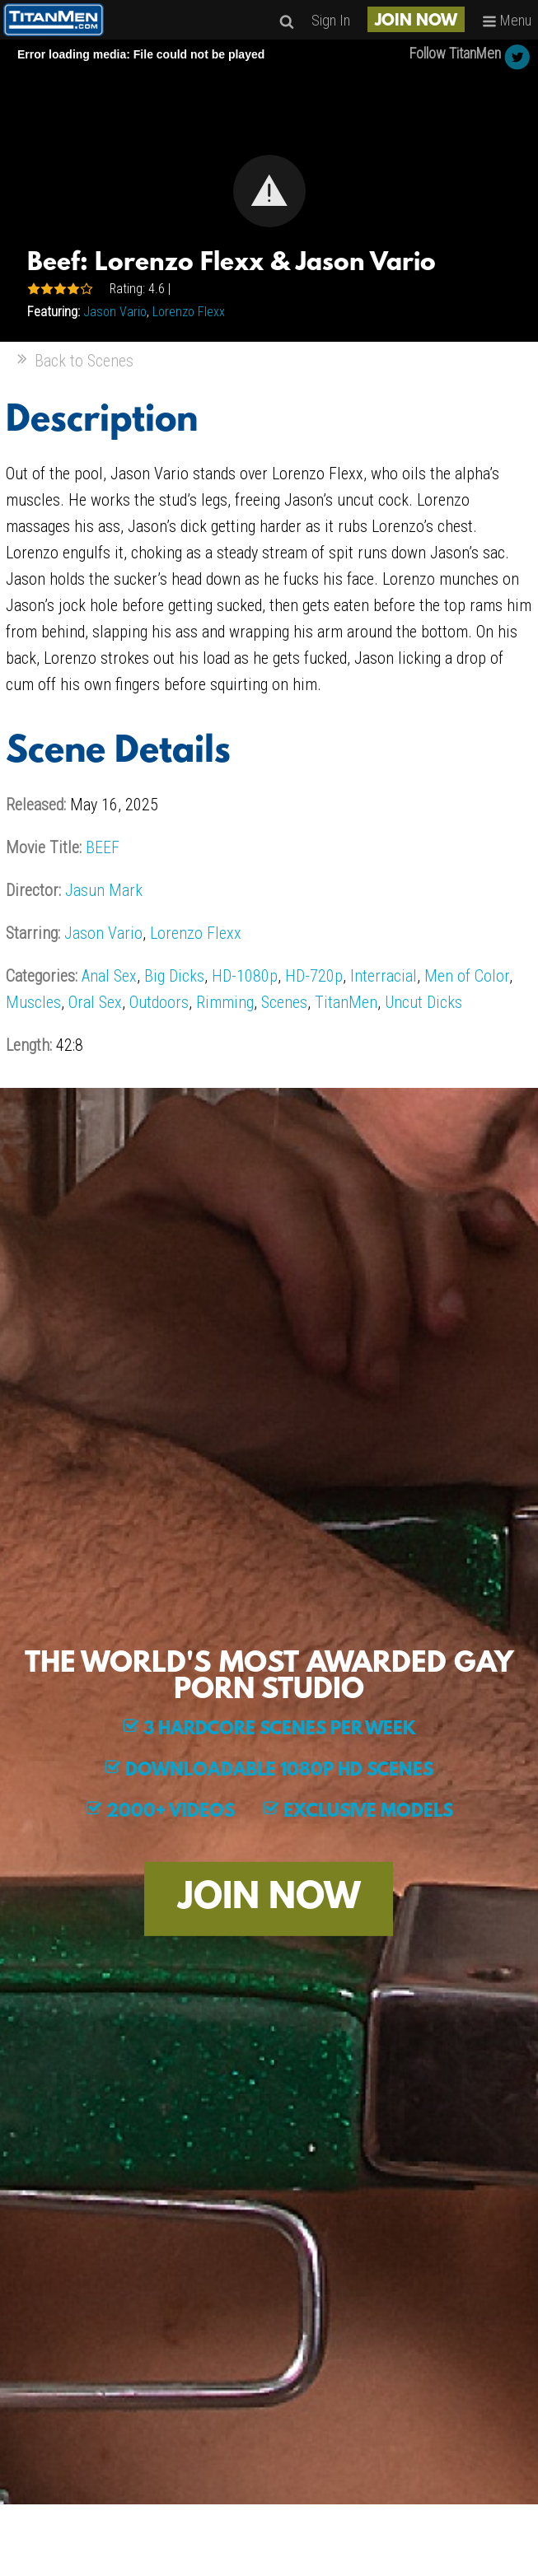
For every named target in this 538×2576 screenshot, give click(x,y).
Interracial (383, 976)
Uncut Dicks (423, 1002)
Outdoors (159, 1002)
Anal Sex (109, 976)
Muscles (33, 1002)
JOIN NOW (416, 21)
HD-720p (314, 976)
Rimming (225, 1002)
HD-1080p (245, 976)
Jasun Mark (104, 890)
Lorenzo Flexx (188, 312)
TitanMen (346, 1002)
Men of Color (466, 976)
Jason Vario (115, 312)
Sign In (330, 20)
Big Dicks (174, 976)
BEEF (102, 847)
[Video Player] (269, 191)
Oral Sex (95, 1002)
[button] (269, 191)
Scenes (284, 1002)
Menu (506, 20)
